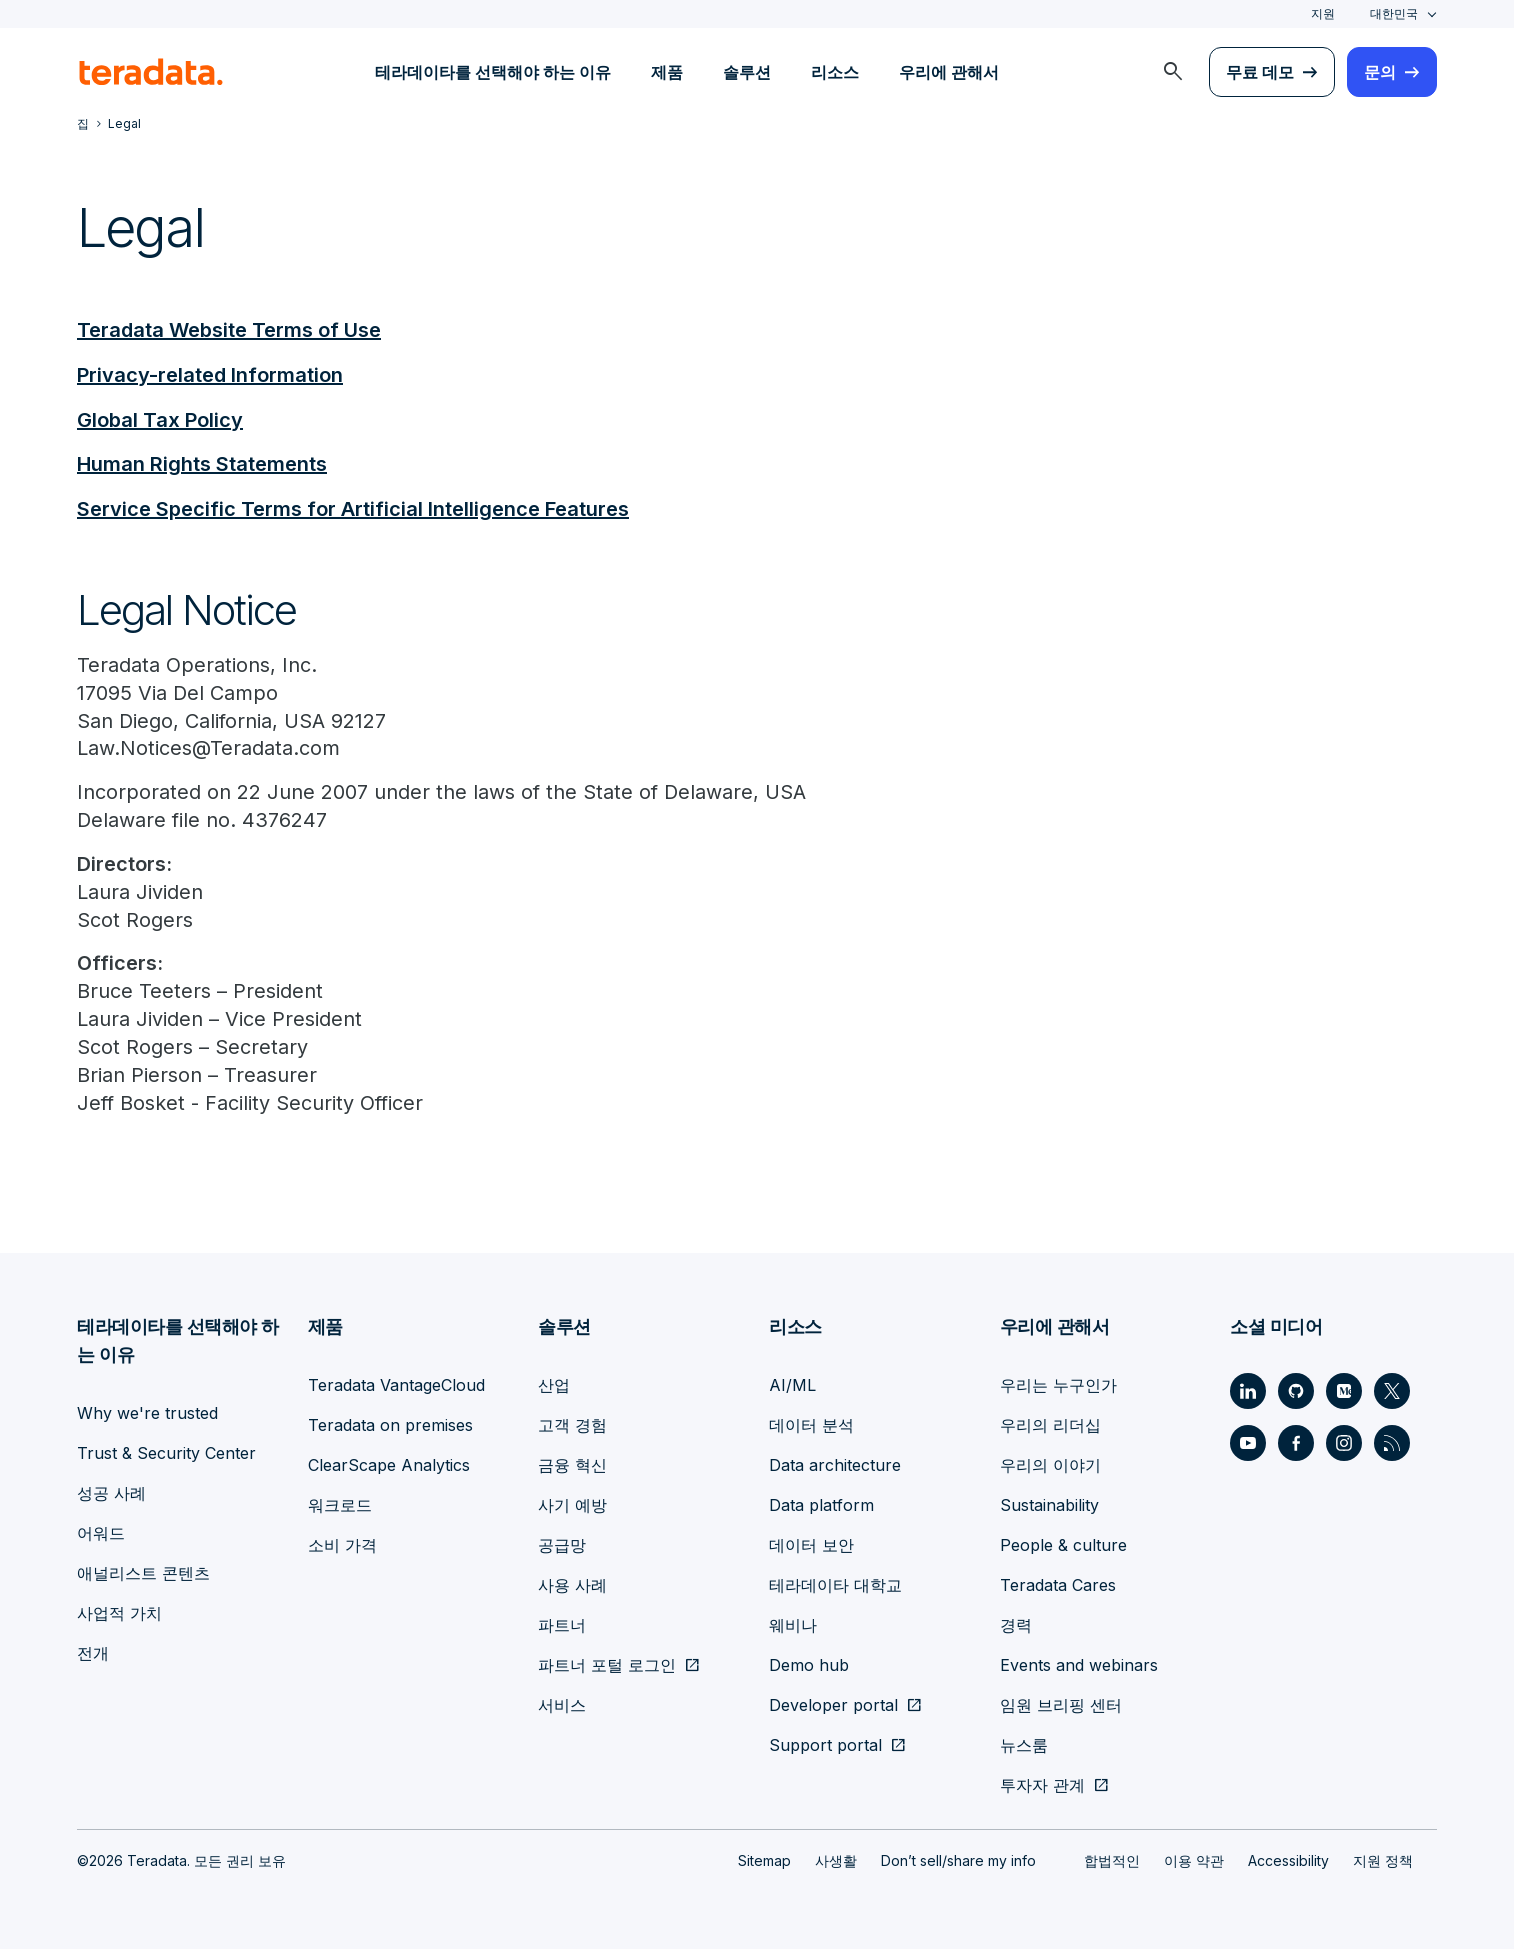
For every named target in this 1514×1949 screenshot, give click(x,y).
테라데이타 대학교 (835, 1584)
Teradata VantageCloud (396, 1384)
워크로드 (340, 1504)
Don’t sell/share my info (958, 1859)
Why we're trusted (147, 1412)
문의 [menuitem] (1380, 72)
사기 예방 (572, 1504)
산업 (554, 1384)
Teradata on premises (390, 1424)
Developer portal (833, 1704)
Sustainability (1049, 1504)
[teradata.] (151, 72)
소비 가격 (342, 1544)
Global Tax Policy (160, 418)
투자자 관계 (1042, 1784)
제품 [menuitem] (667, 72)
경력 (1016, 1624)
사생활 (836, 1859)
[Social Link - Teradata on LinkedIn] (1248, 1390)
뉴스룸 (1024, 1744)
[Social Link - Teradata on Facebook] (1296, 1442)
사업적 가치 (119, 1612)
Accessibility (1288, 1859)
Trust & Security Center (166, 1452)
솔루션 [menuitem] (747, 72)
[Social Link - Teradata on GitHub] (1296, 1390)
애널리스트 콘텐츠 (143, 1572)
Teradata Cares (1058, 1584)
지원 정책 (1383, 1859)
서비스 (562, 1704)
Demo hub (809, 1664)
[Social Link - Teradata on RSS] (1392, 1442)
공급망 (562, 1544)
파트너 (562, 1624)
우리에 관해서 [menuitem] (949, 72)
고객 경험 (572, 1424)
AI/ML (792, 1384)
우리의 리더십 (1050, 1424)
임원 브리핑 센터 (1061, 1704)
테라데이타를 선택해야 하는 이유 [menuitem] (493, 72)
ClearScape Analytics (389, 1464)
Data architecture (835, 1464)
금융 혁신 (572, 1464)
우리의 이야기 (1050, 1464)
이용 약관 (1194, 1859)
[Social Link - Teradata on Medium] (1344, 1390)
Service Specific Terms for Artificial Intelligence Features (353, 506)
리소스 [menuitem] (835, 72)
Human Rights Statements (202, 462)
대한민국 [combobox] (1394, 13)
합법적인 (1112, 1859)
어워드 (101, 1532)
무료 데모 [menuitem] (1260, 72)
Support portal (825, 1744)
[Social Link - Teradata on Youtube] (1248, 1442)
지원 (1323, 13)
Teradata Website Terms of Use (229, 330)
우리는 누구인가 (1058, 1384)
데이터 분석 (811, 1424)
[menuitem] (1173, 72)
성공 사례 (111, 1492)
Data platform (821, 1504)
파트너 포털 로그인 (607, 1664)
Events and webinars (1079, 1664)
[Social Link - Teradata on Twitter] (1392, 1390)
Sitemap (764, 1859)
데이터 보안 (811, 1544)
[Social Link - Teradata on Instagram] (1344, 1442)
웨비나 (793, 1624)
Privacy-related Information (210, 374)
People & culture (1063, 1544)
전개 (93, 1652)
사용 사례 (572, 1584)
